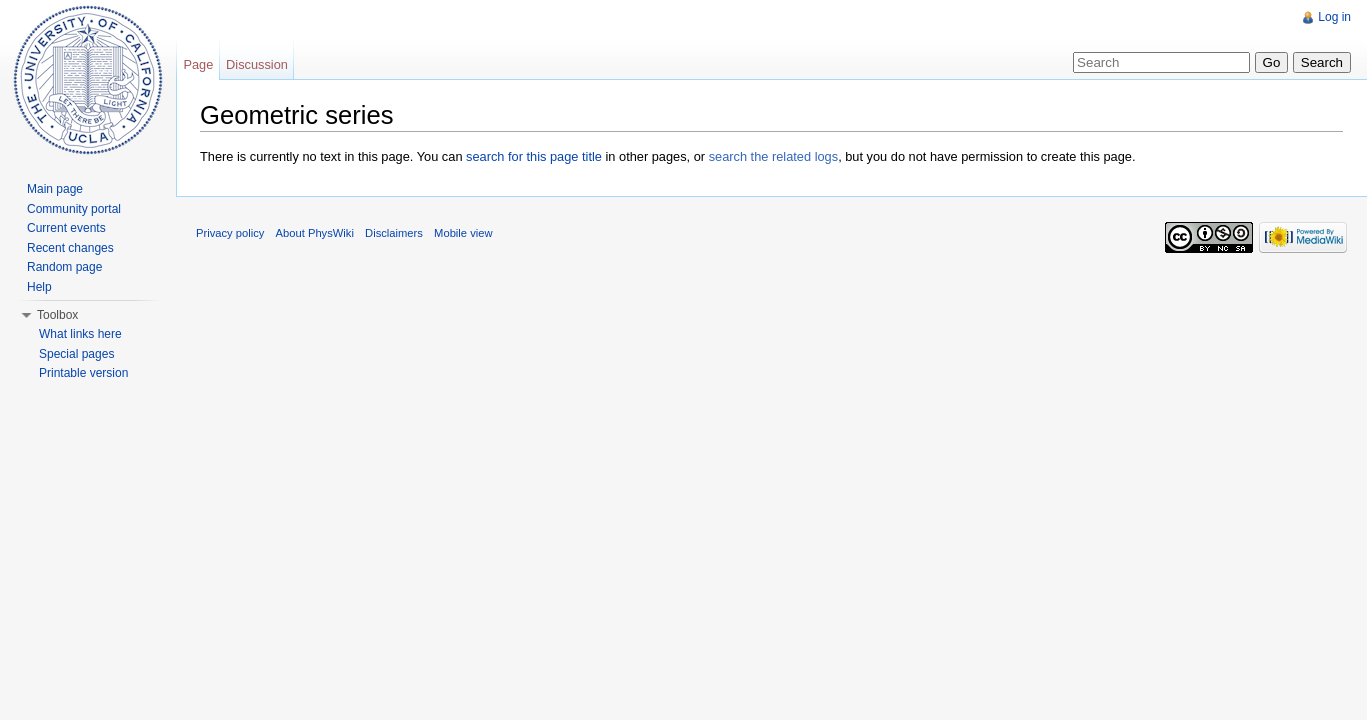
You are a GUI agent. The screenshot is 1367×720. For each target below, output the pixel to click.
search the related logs (773, 156)
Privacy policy (230, 233)
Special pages (76, 354)
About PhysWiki (315, 233)
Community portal (74, 209)
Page (198, 64)
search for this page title (534, 156)
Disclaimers (394, 233)
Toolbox (57, 315)
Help (39, 287)
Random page (64, 267)
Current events (66, 228)
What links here (80, 334)
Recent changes (70, 248)
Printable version (83, 373)
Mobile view (463, 233)
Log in (1334, 17)
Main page (55, 189)
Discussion (257, 64)
